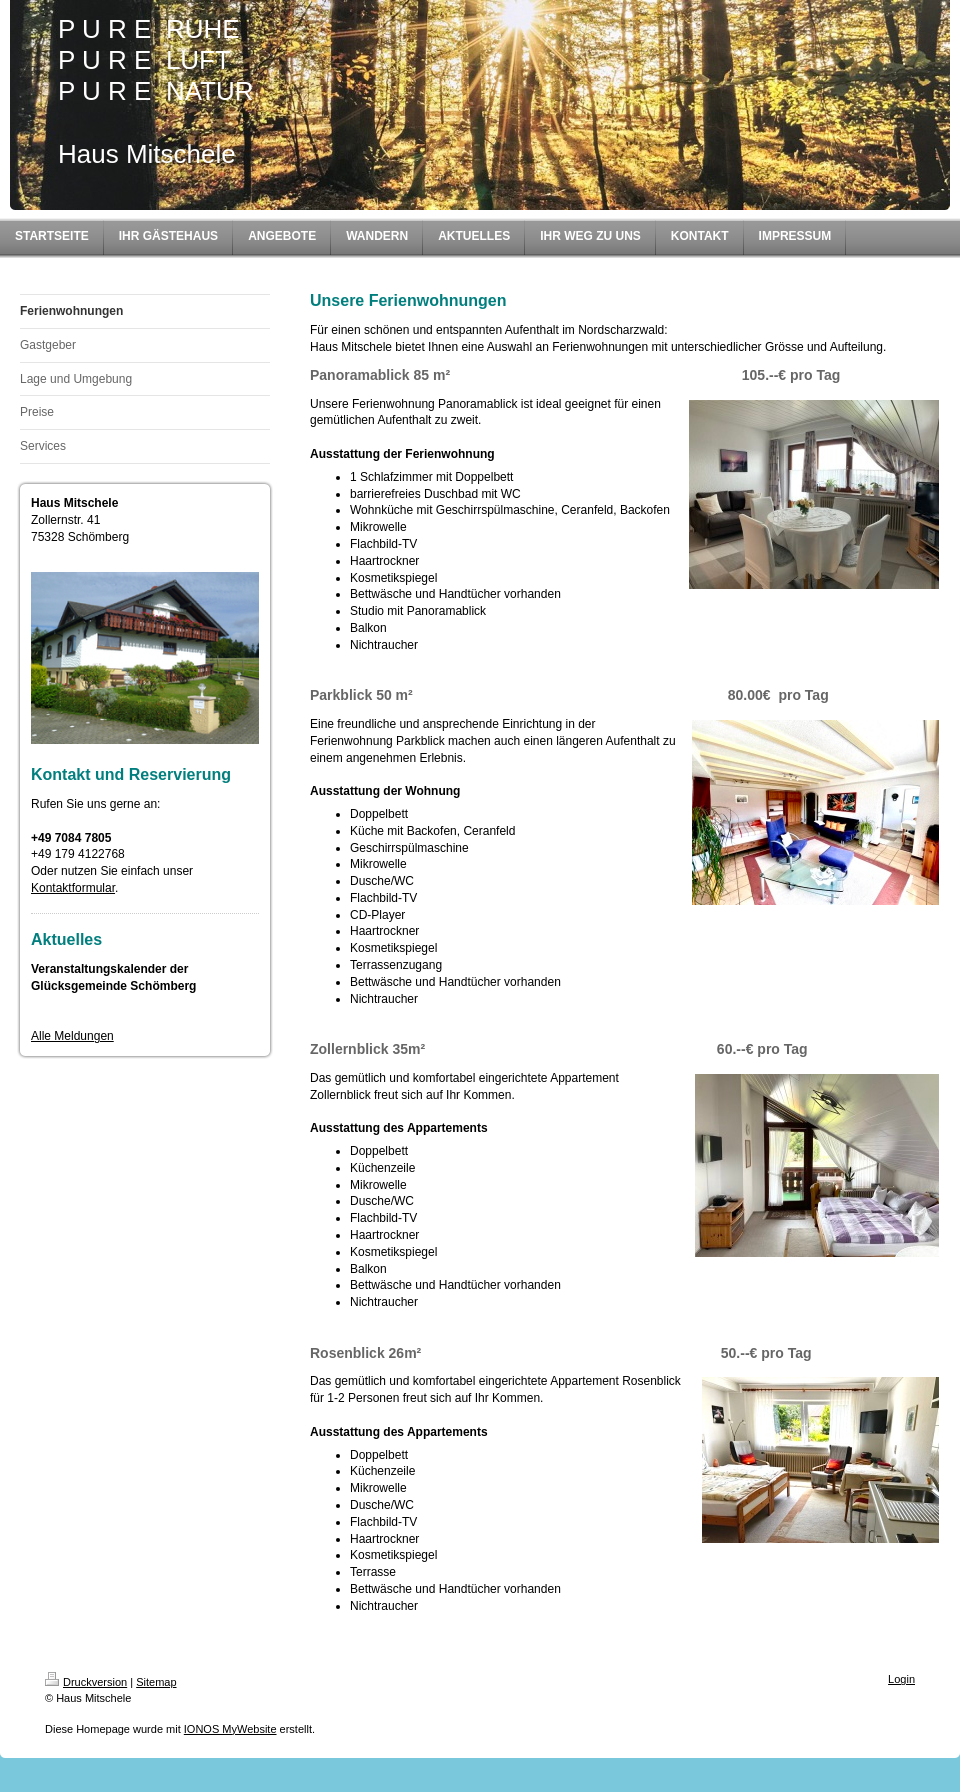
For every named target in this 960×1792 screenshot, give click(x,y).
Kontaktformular (73, 888)
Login (901, 1679)
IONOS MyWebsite (230, 1729)
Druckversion (86, 1682)
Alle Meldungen (72, 1036)
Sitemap (156, 1682)
